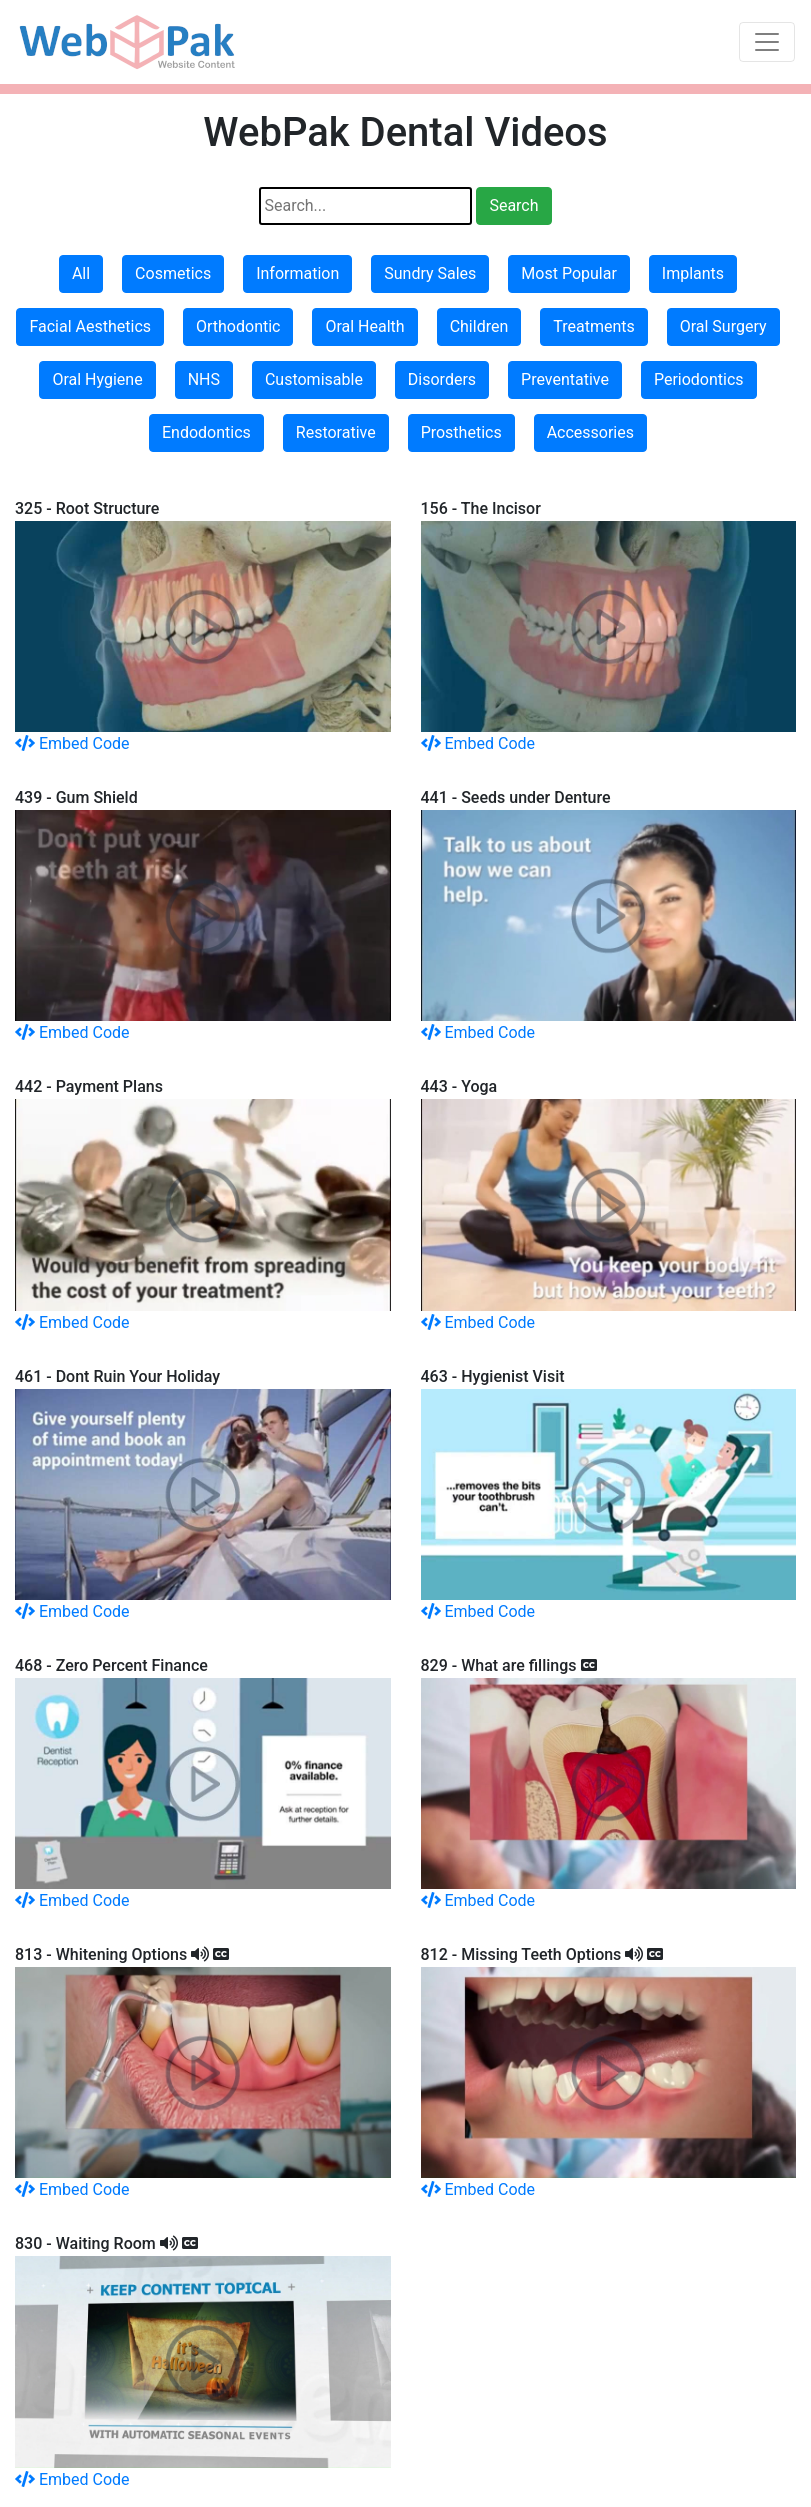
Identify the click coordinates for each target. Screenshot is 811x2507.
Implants (693, 273)
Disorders (442, 379)
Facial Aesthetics (90, 326)
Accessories (590, 432)
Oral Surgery (723, 326)
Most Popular (569, 273)
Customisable (314, 379)
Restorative (336, 432)
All (81, 273)
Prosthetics (461, 432)
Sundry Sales (430, 273)
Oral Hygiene (97, 379)
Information (297, 273)
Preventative (565, 379)
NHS (204, 379)
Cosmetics (173, 273)
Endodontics (206, 432)
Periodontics (699, 379)
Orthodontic (238, 326)
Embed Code (72, 743)
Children (479, 326)
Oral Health (364, 326)
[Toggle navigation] (767, 42)
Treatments (594, 326)
